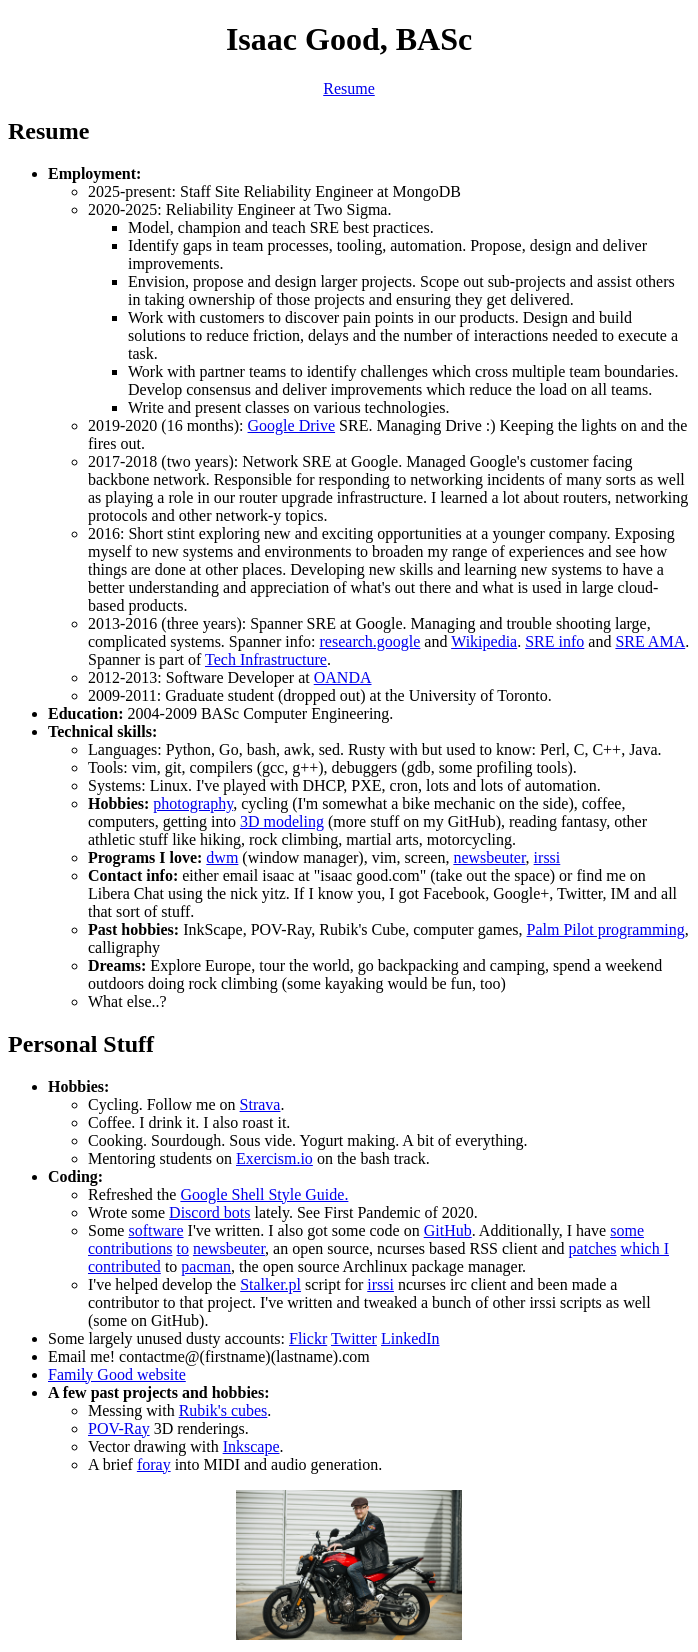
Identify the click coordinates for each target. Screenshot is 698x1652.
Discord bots (209, 1212)
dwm (222, 857)
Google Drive (292, 425)
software (155, 1230)
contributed (124, 1266)
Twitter (354, 1338)
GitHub (448, 1230)
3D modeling (282, 821)
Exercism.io (274, 1158)
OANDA (343, 677)
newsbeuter (489, 857)
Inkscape (251, 1446)
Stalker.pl (270, 1284)
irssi (547, 857)
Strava (260, 1104)
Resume (349, 88)
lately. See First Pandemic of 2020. (363, 1212)
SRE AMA (650, 641)
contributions (130, 1248)
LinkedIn (410, 1338)
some (627, 1230)
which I (645, 1248)
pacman (206, 1266)
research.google (370, 641)
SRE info (554, 641)
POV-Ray (119, 1428)
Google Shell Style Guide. (264, 1194)
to (182, 1248)
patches (593, 1248)
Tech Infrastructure (266, 659)
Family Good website (117, 1374)
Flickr (308, 1338)
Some (108, 1230)
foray (154, 1464)
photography (193, 803)
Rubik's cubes (223, 1410)
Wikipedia (484, 641)
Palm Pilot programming (606, 929)
